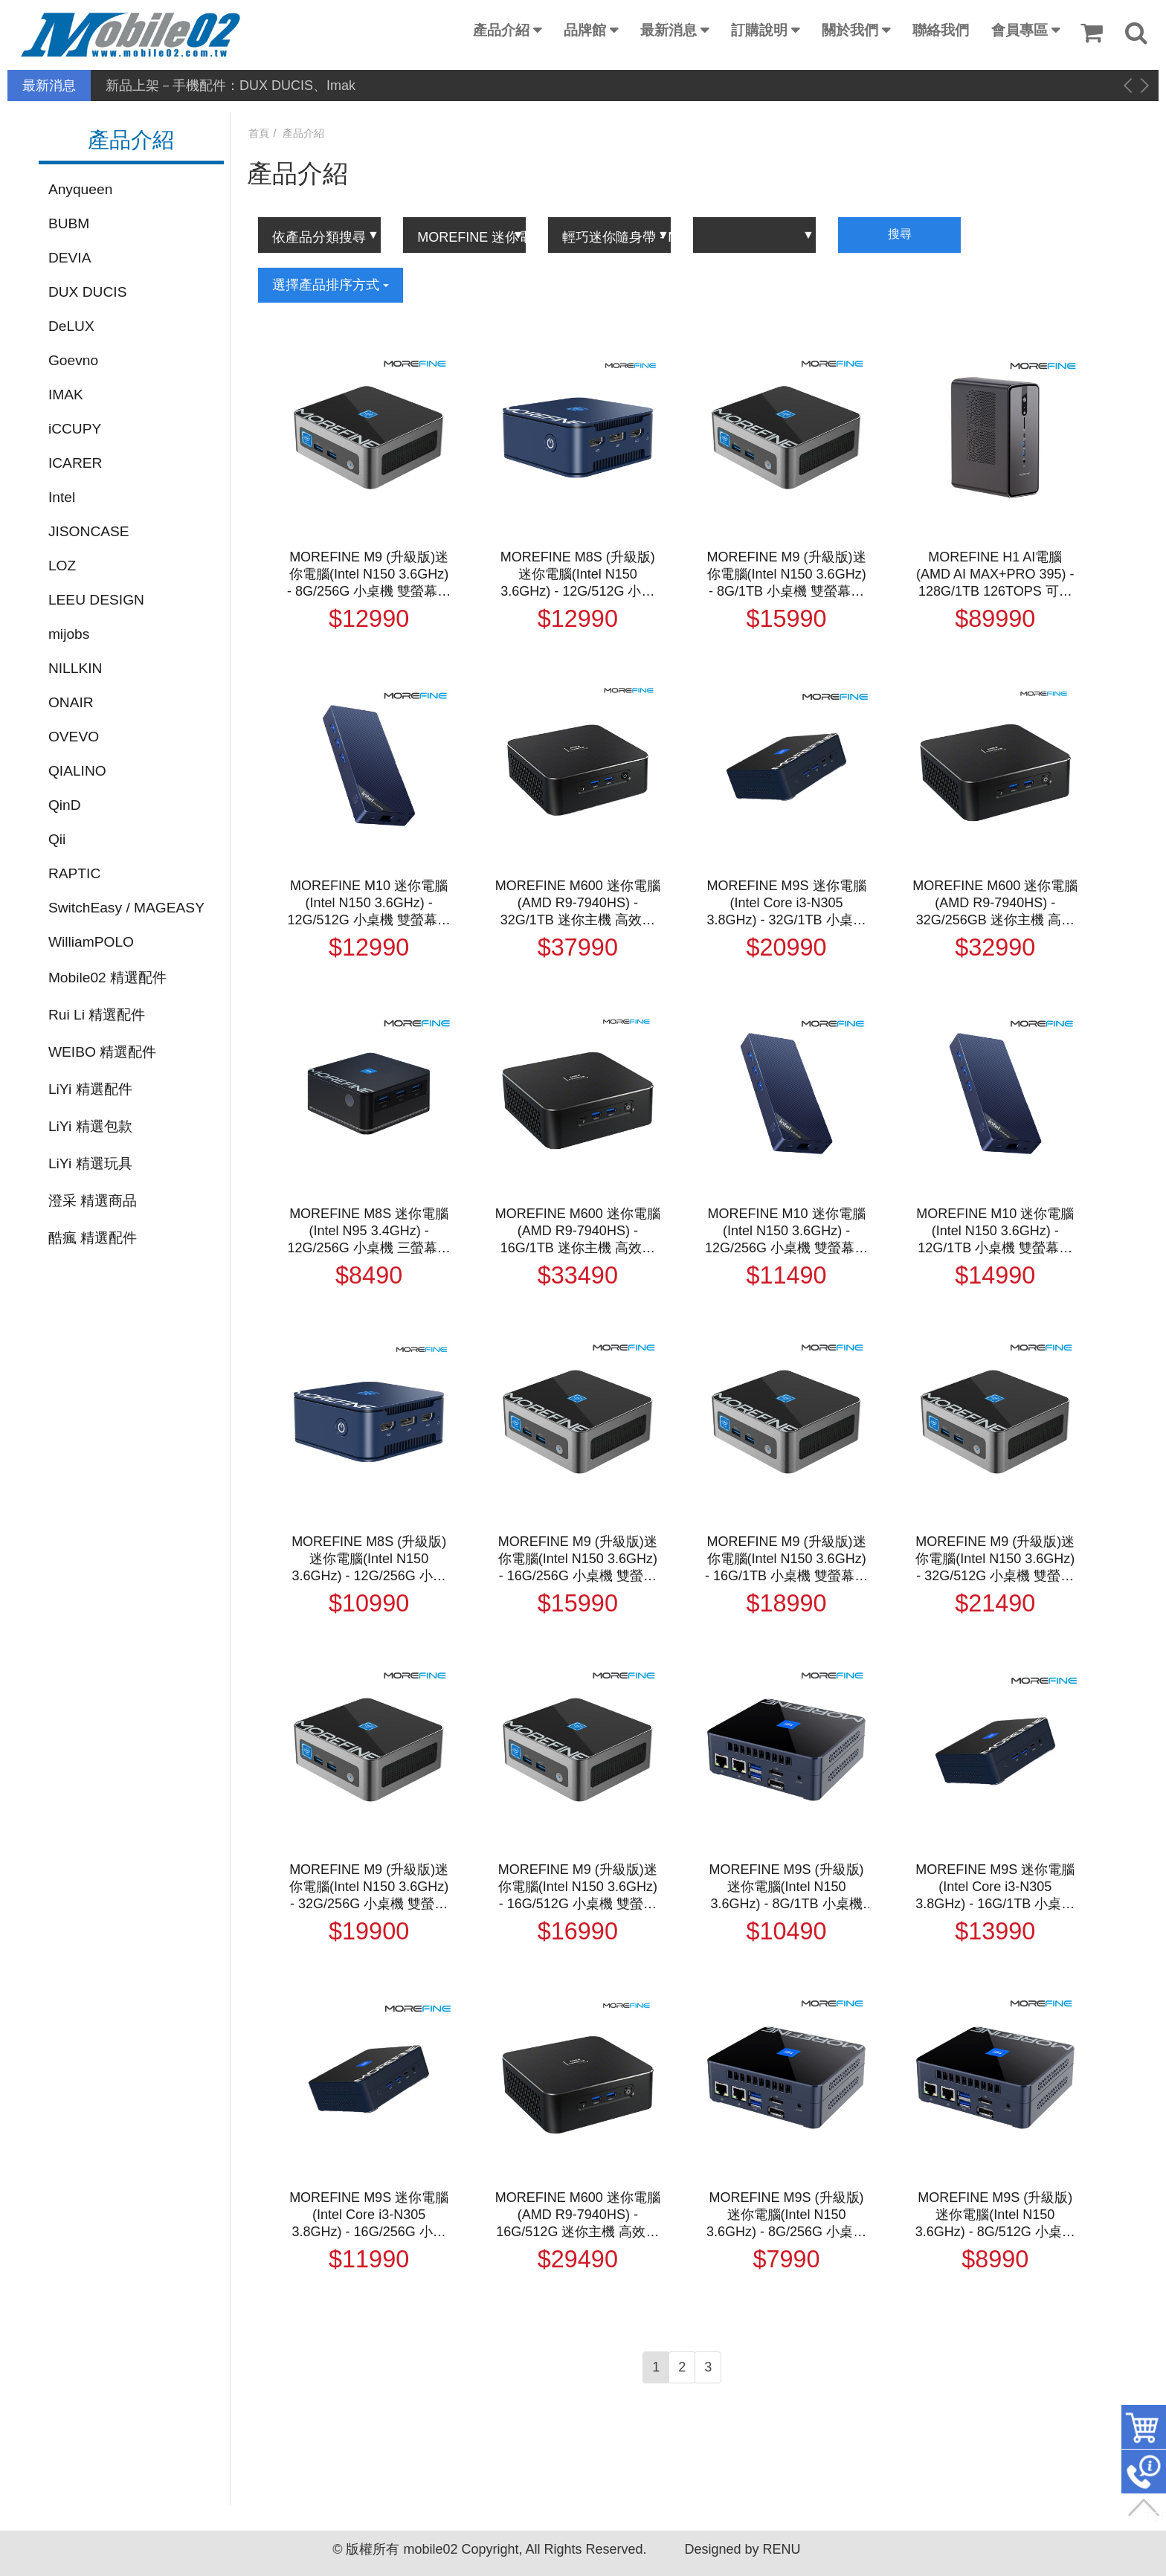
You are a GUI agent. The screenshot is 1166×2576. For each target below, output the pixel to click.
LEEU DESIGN (96, 600)
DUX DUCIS (87, 292)
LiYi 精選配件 (90, 1089)
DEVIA (69, 257)
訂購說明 (759, 30)
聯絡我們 (940, 30)
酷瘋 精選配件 (92, 1238)
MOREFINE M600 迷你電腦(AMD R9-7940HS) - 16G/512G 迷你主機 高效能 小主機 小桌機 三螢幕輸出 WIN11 (577, 2215)
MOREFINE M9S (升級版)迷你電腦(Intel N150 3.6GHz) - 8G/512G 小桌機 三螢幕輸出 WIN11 (995, 2215)
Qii (56, 839)
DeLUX (71, 326)
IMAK (65, 394)
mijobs (68, 634)
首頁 (258, 133)
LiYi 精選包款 (90, 1126)
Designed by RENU (742, 2549)
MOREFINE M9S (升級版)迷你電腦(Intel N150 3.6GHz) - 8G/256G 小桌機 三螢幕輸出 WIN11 (786, 2215)
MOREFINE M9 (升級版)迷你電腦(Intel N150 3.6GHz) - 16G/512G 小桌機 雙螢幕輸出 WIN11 (577, 1887)
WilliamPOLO (91, 942)
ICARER (75, 463)
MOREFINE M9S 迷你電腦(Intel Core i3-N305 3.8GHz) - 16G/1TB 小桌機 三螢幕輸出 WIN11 (995, 1887)
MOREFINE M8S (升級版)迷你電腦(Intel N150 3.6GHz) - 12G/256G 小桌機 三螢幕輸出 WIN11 (369, 1559)
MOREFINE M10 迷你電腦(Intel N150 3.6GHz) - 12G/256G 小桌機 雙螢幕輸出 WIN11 (786, 1231)
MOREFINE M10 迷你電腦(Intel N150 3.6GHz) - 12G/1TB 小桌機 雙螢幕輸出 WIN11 (995, 1231)
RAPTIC (74, 873)
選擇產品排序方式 (330, 284)
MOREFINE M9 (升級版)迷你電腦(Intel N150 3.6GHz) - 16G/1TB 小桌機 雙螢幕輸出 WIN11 (786, 1559)
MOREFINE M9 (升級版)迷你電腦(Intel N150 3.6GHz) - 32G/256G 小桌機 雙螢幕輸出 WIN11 (368, 1887)
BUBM (68, 223)
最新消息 (668, 30)
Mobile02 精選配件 (107, 977)
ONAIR (71, 702)
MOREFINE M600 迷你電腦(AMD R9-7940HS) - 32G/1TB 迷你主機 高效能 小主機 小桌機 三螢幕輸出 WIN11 (577, 903)
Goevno (73, 360)
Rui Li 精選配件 (96, 1015)
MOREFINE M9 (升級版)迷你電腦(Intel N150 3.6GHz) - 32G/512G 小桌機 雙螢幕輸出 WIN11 (995, 1559)
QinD (64, 805)
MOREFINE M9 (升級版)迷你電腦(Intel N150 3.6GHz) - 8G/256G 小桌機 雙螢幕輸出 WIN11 (369, 575)
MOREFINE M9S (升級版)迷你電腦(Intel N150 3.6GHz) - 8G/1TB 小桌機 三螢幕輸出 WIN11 (786, 1887)
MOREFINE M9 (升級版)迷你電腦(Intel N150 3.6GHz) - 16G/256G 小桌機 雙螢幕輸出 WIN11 (577, 1559)
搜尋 (900, 234)
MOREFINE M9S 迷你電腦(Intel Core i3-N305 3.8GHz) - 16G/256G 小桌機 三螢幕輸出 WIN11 (368, 2215)
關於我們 (850, 30)
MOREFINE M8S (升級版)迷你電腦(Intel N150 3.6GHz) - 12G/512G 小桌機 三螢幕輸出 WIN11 (577, 575)
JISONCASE (88, 531)
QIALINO (77, 771)
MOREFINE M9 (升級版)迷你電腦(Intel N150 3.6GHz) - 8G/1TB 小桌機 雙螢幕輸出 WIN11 (786, 575)
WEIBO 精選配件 (102, 1052)
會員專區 (1019, 30)
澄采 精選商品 (92, 1200)
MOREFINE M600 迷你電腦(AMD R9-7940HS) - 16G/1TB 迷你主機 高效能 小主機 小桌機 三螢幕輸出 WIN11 (577, 1231)
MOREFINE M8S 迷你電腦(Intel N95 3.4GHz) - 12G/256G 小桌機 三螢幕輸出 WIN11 (369, 1231)
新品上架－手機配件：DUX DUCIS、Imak (230, 85)
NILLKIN (75, 668)
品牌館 (585, 30)
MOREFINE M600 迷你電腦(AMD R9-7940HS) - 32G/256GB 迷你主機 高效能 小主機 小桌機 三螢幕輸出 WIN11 (995, 903)
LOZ (62, 565)
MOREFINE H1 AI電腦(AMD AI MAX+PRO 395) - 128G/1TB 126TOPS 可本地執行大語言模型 (995, 575)
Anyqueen (80, 189)
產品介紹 (501, 30)
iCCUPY (74, 429)
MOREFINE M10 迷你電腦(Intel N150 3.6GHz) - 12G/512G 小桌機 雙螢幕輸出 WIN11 (369, 903)
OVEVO (73, 736)
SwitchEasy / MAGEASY (126, 907)
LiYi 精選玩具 (90, 1163)
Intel (61, 497)
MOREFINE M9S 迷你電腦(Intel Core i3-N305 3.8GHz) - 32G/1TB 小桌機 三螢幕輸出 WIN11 (786, 903)
